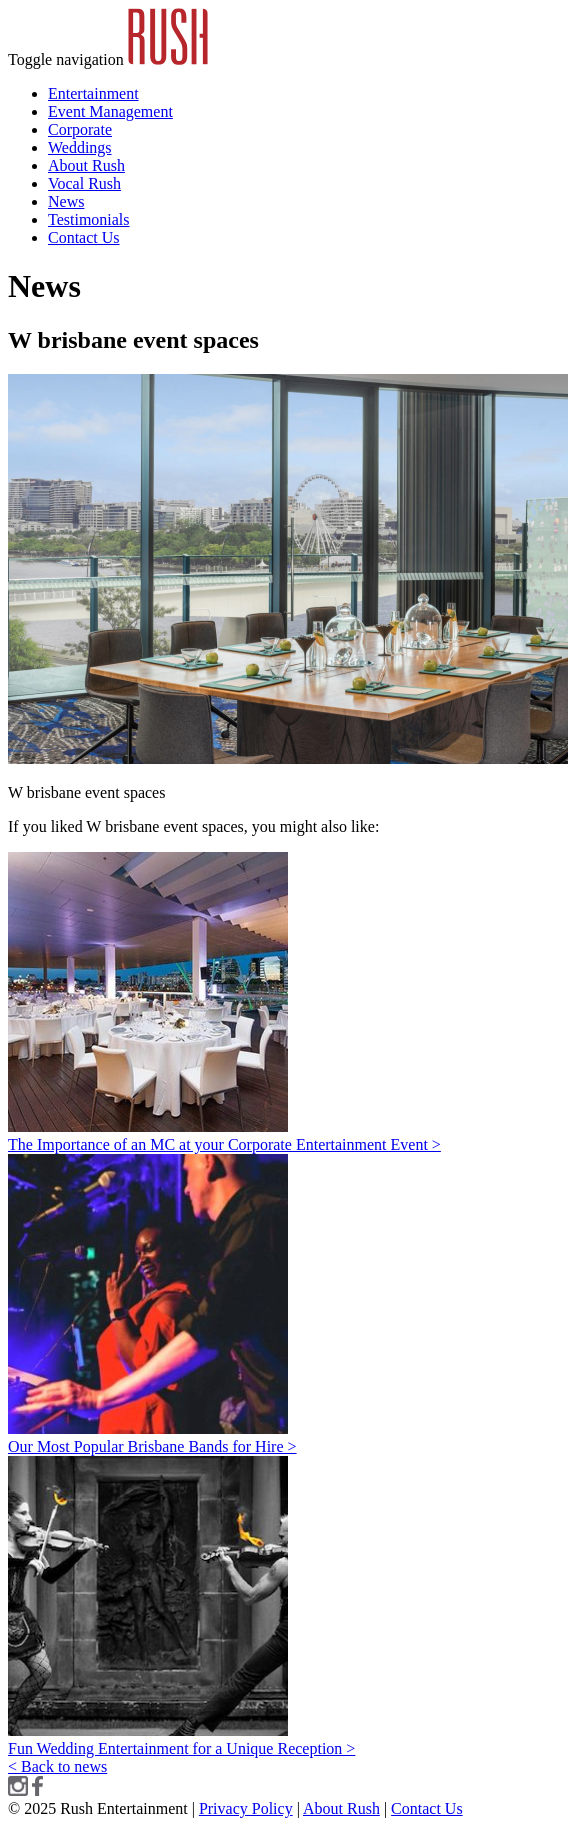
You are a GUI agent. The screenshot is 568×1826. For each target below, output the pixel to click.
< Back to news (57, 1766)
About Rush (86, 165)
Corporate (80, 129)
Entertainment (93, 93)
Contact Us (84, 237)
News (66, 201)
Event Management (110, 111)
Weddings (80, 147)
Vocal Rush (84, 183)
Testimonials (89, 219)
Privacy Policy (246, 1808)
